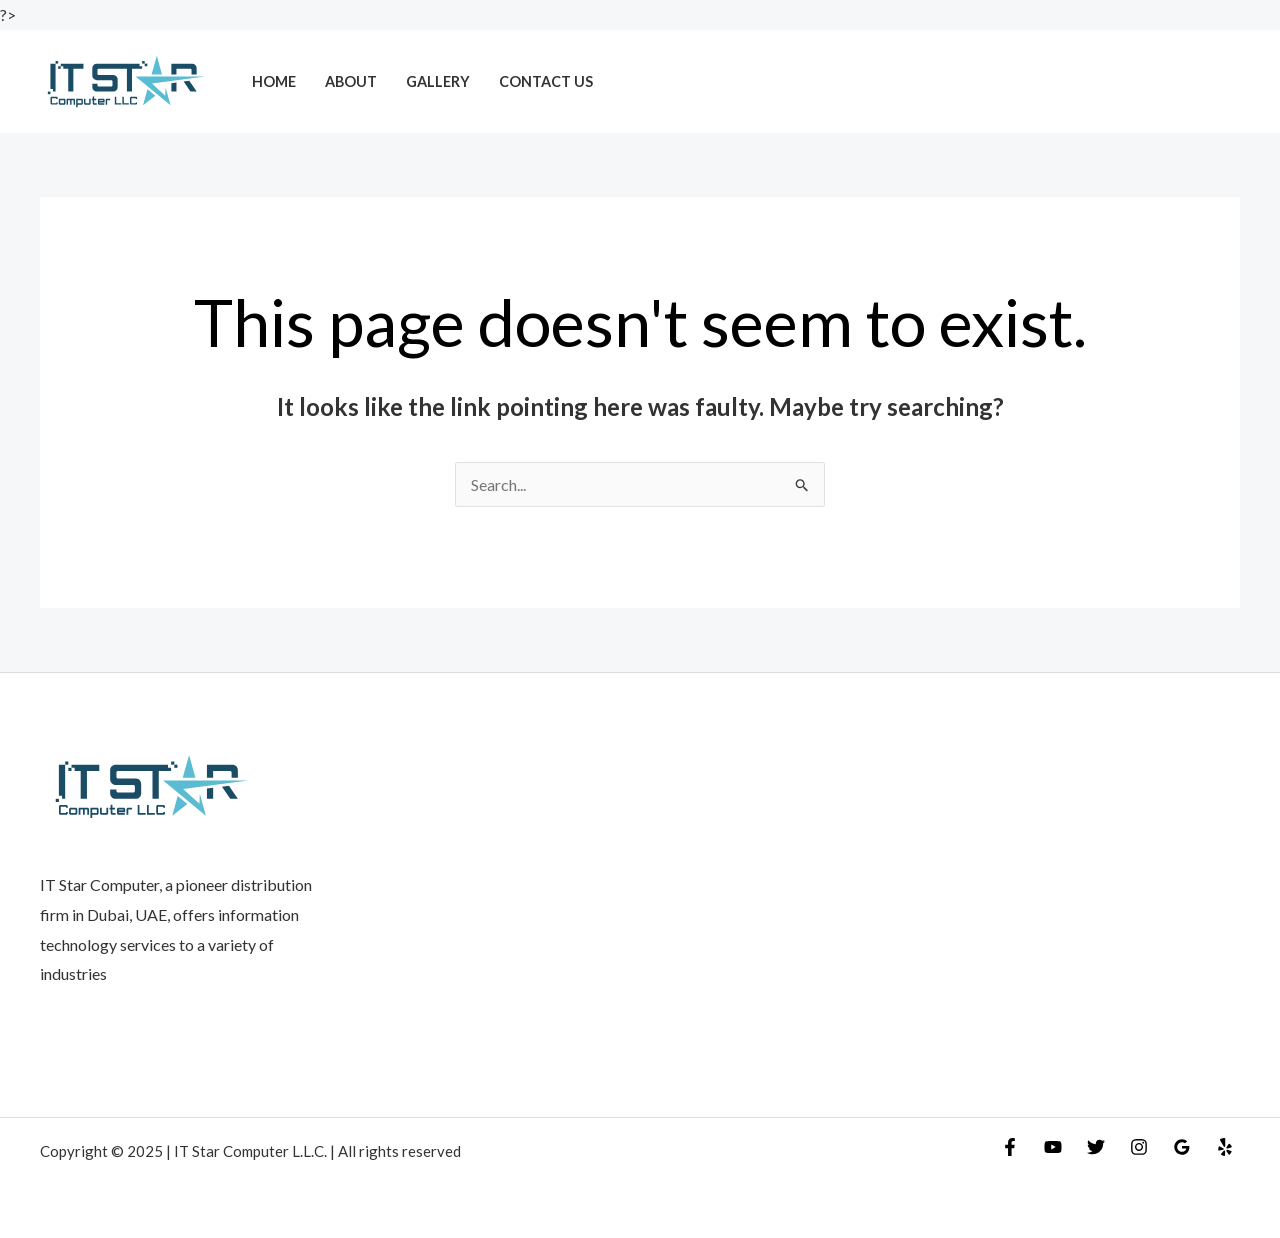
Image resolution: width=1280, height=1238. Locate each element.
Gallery (438, 81)
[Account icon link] (1236, 81)
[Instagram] (1139, 1147)
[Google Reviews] (1182, 1147)
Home (274, 81)
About (351, 81)
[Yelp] (1225, 1147)
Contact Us (546, 81)
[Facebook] (1010, 1147)
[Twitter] (1096, 1147)
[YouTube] (1053, 1147)
